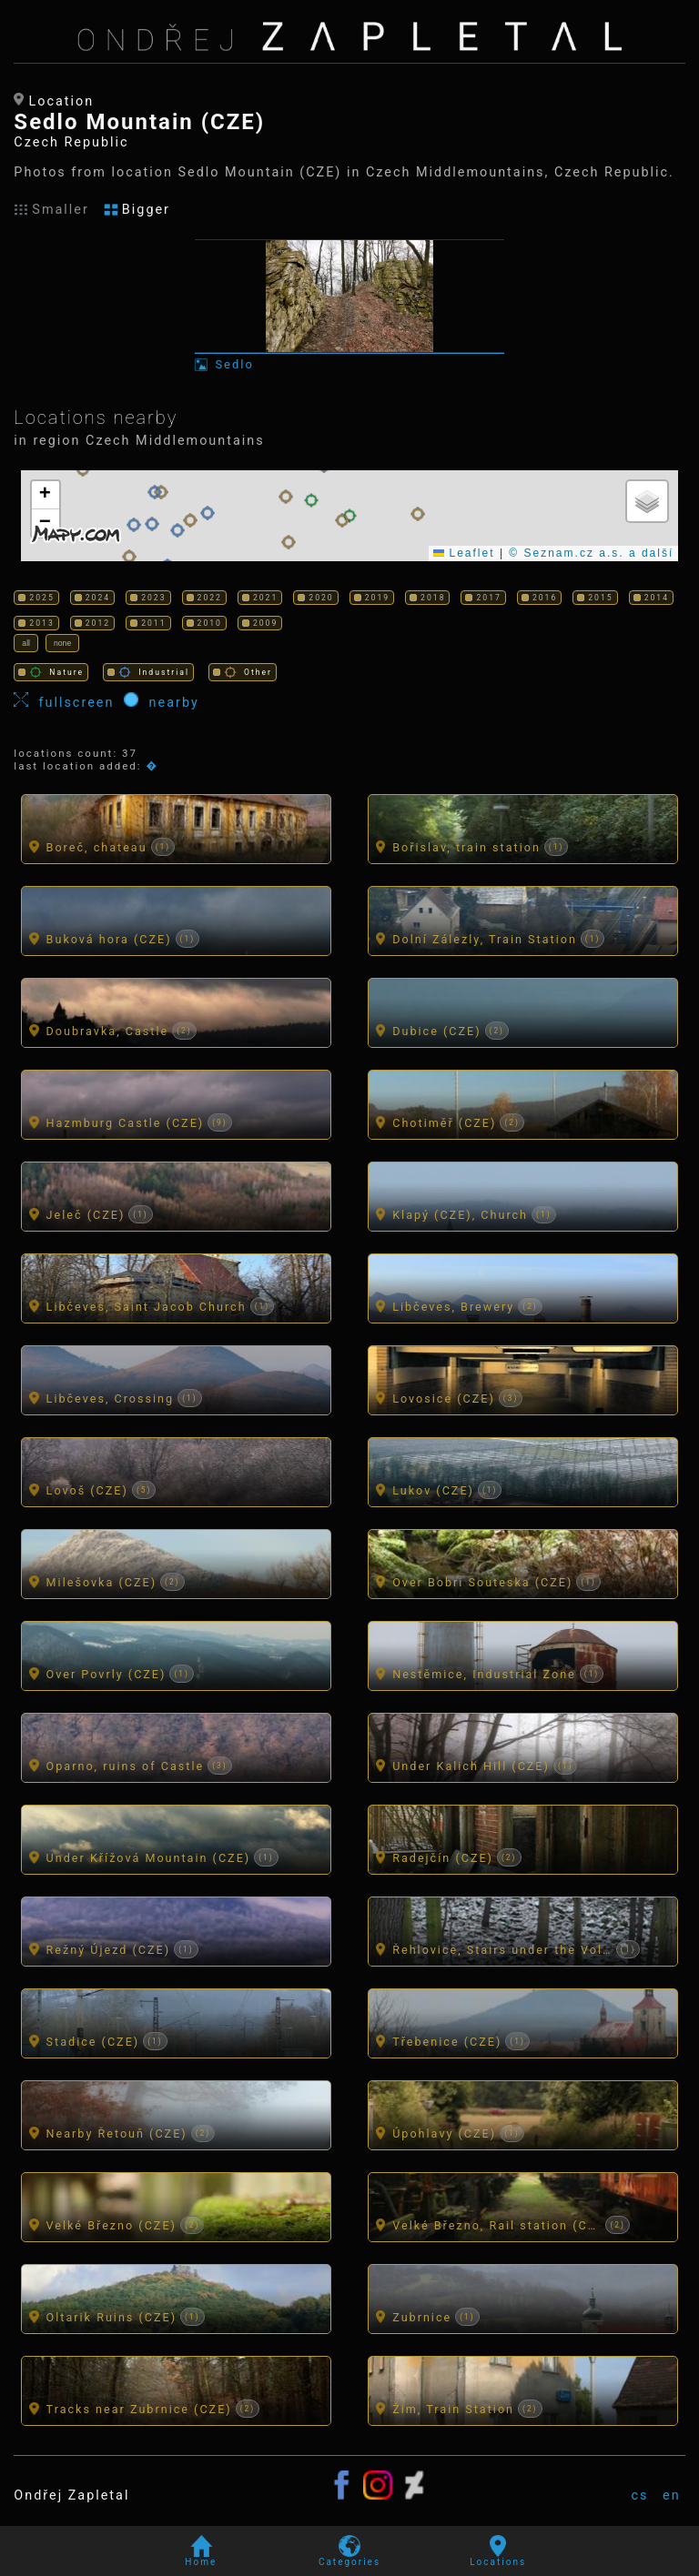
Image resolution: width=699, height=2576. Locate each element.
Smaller (51, 209)
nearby (161, 701)
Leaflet (463, 553)
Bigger (137, 209)
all (26, 643)
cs (639, 2495)
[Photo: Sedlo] (349, 305)
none (62, 643)
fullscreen (69, 701)
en (672, 2495)
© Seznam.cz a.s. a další (591, 553)
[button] (134, 525)
